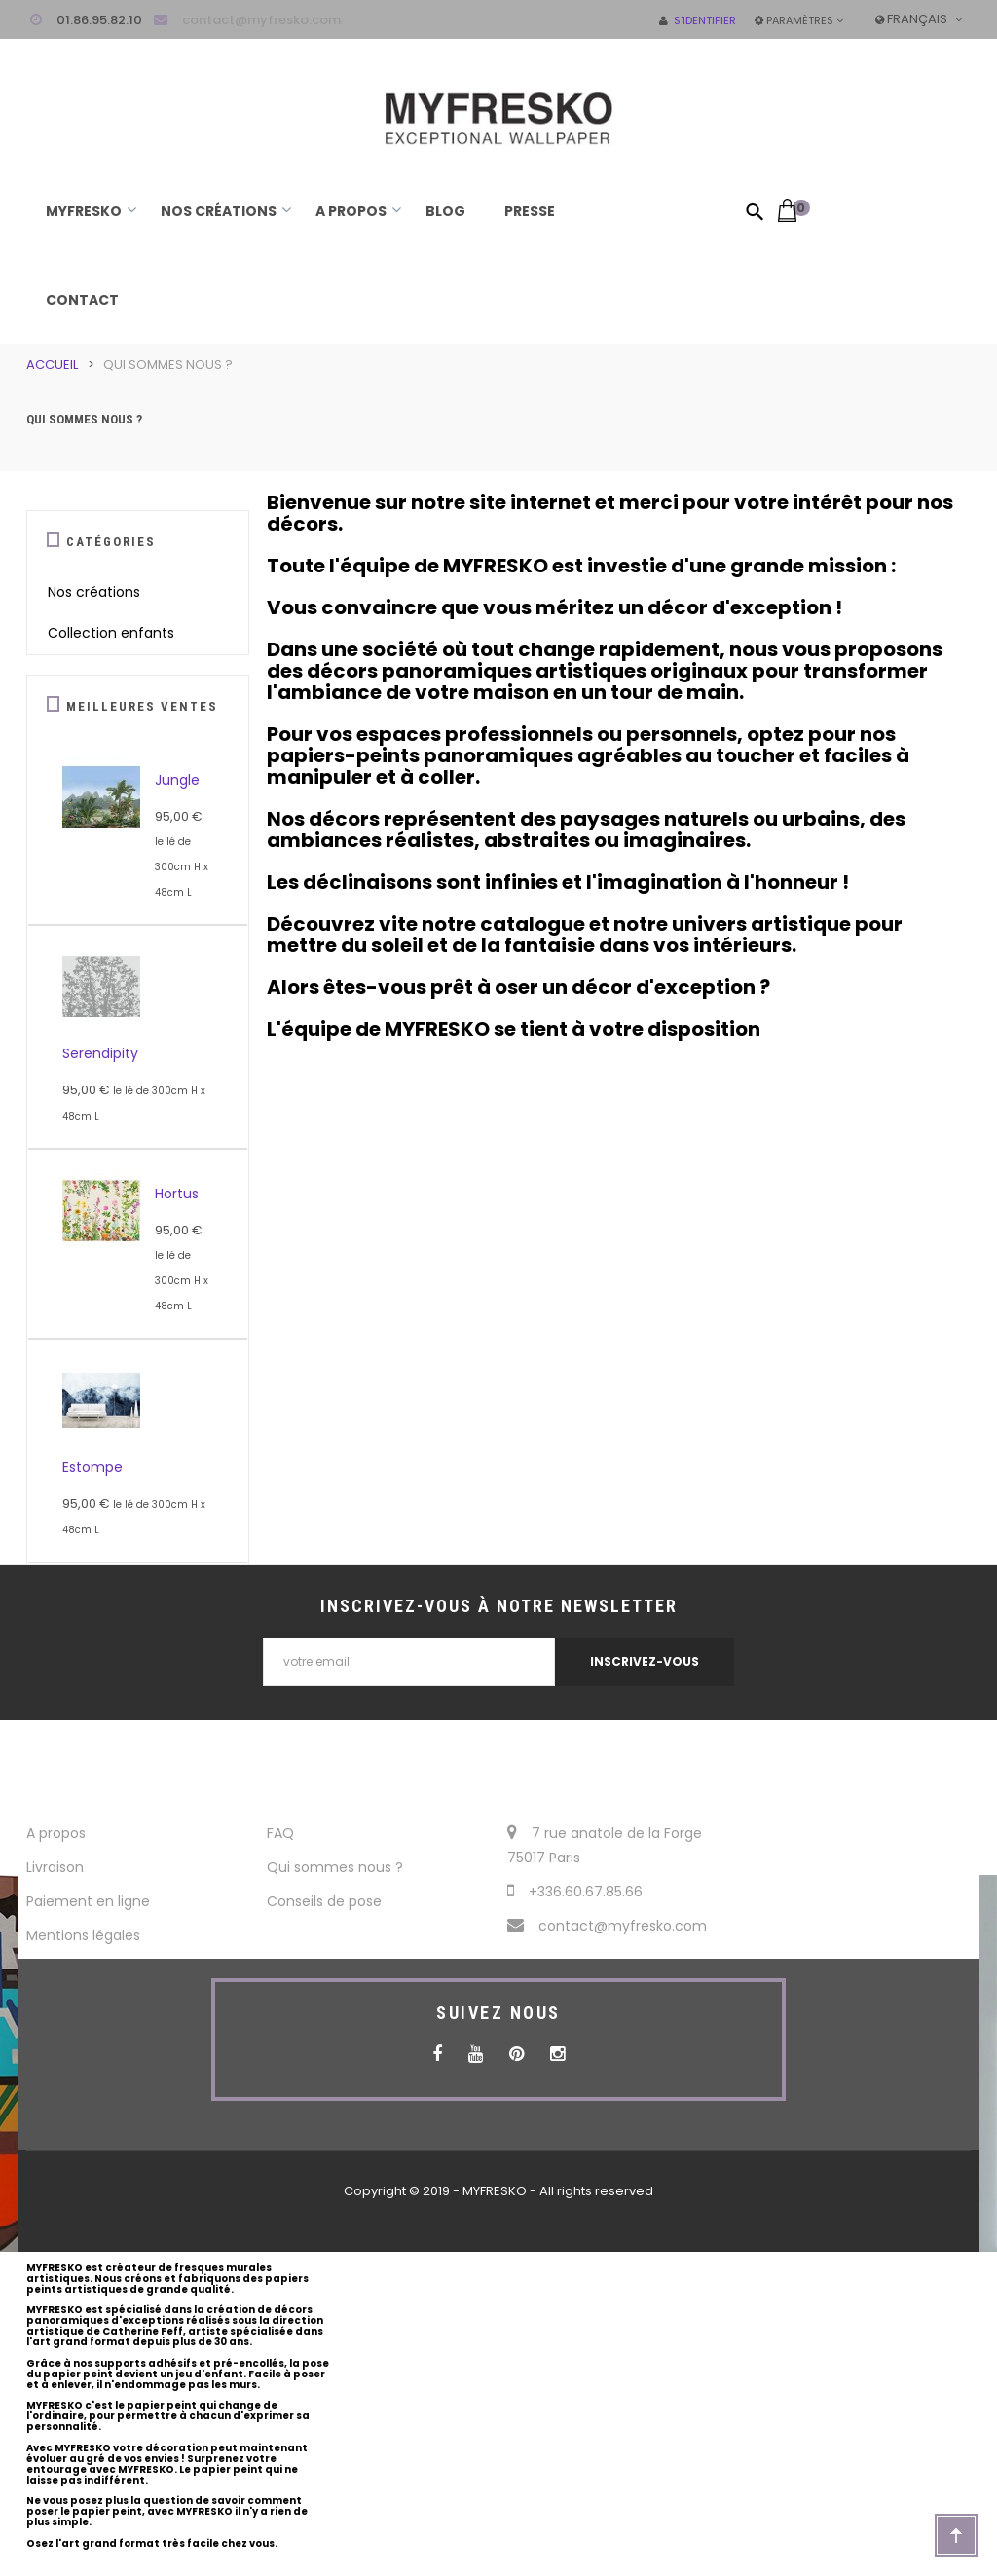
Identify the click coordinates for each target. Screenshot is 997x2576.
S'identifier (697, 20)
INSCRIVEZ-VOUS (644, 1661)
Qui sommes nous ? (335, 1867)
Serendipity (100, 1053)
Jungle (177, 780)
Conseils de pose (324, 1901)
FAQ (280, 1833)
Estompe (92, 1467)
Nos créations (94, 592)
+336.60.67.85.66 (575, 1891)
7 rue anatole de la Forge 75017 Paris (604, 1845)
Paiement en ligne (88, 1901)
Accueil (52, 364)
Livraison (55, 1867)
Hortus (177, 1193)
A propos (56, 1833)
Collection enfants (111, 633)
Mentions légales (83, 1935)
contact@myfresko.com (261, 20)
